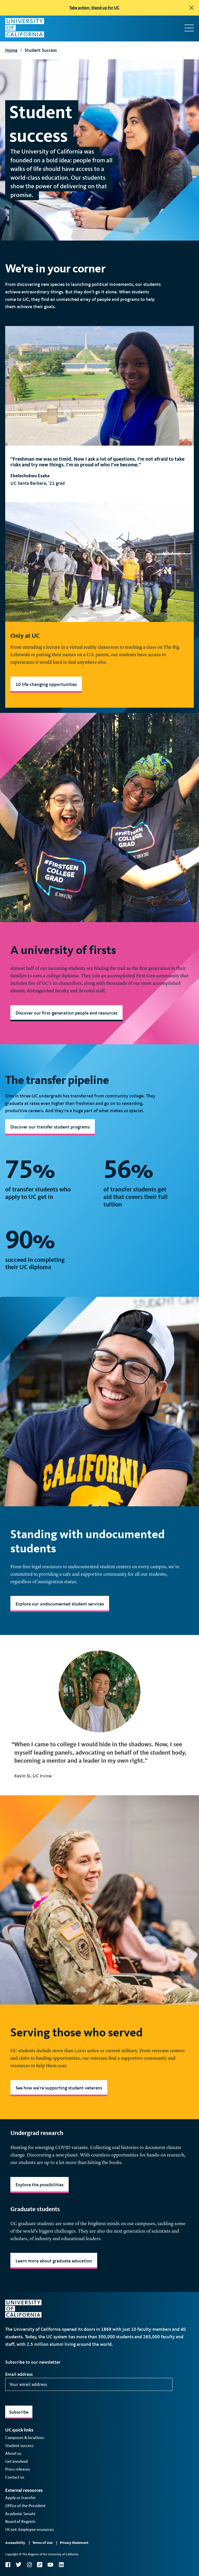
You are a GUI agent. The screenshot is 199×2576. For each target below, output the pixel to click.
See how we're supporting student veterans (59, 2088)
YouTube (50, 2564)
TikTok (39, 2564)
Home (11, 50)
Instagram (29, 2564)
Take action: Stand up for (94, 7)
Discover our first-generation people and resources (66, 1013)
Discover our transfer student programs (50, 1127)
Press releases (17, 2469)
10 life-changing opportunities (46, 684)
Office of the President (25, 2505)
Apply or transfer (20, 2497)
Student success (19, 2445)
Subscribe (19, 2412)
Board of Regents (20, 2521)
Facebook (7, 2564)
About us (13, 2453)
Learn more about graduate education (54, 2261)
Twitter (19, 2564)
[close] (191, 7)
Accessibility (15, 2543)
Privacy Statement (74, 2543)
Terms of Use (42, 2543)
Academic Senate (20, 2513)
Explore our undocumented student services (60, 1604)
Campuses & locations (24, 2437)
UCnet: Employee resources (29, 2529)
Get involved (16, 2461)
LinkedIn (61, 2564)
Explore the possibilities (39, 2185)
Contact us (14, 2477)
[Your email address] (89, 2384)
